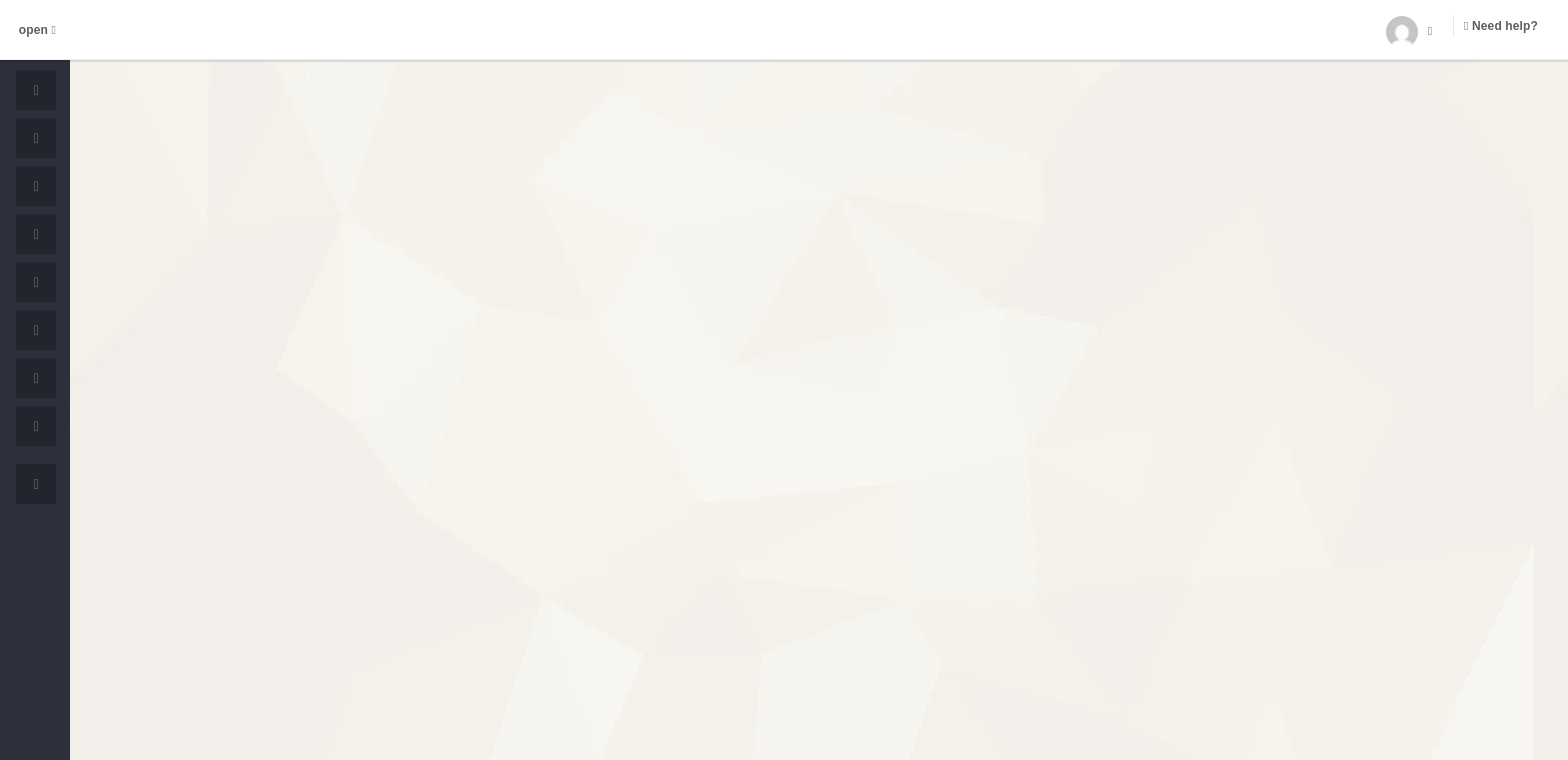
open (37, 30)
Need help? (1501, 26)
